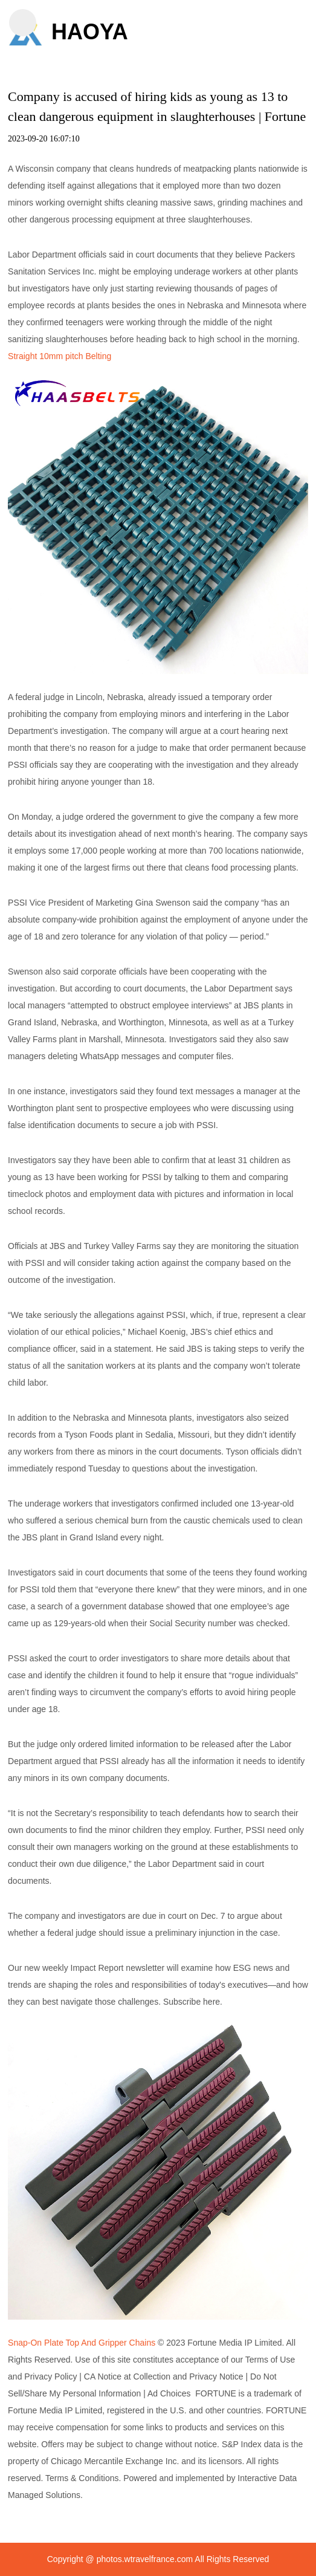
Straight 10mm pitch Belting (59, 356)
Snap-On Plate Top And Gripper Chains (81, 2342)
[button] (22, 22)
